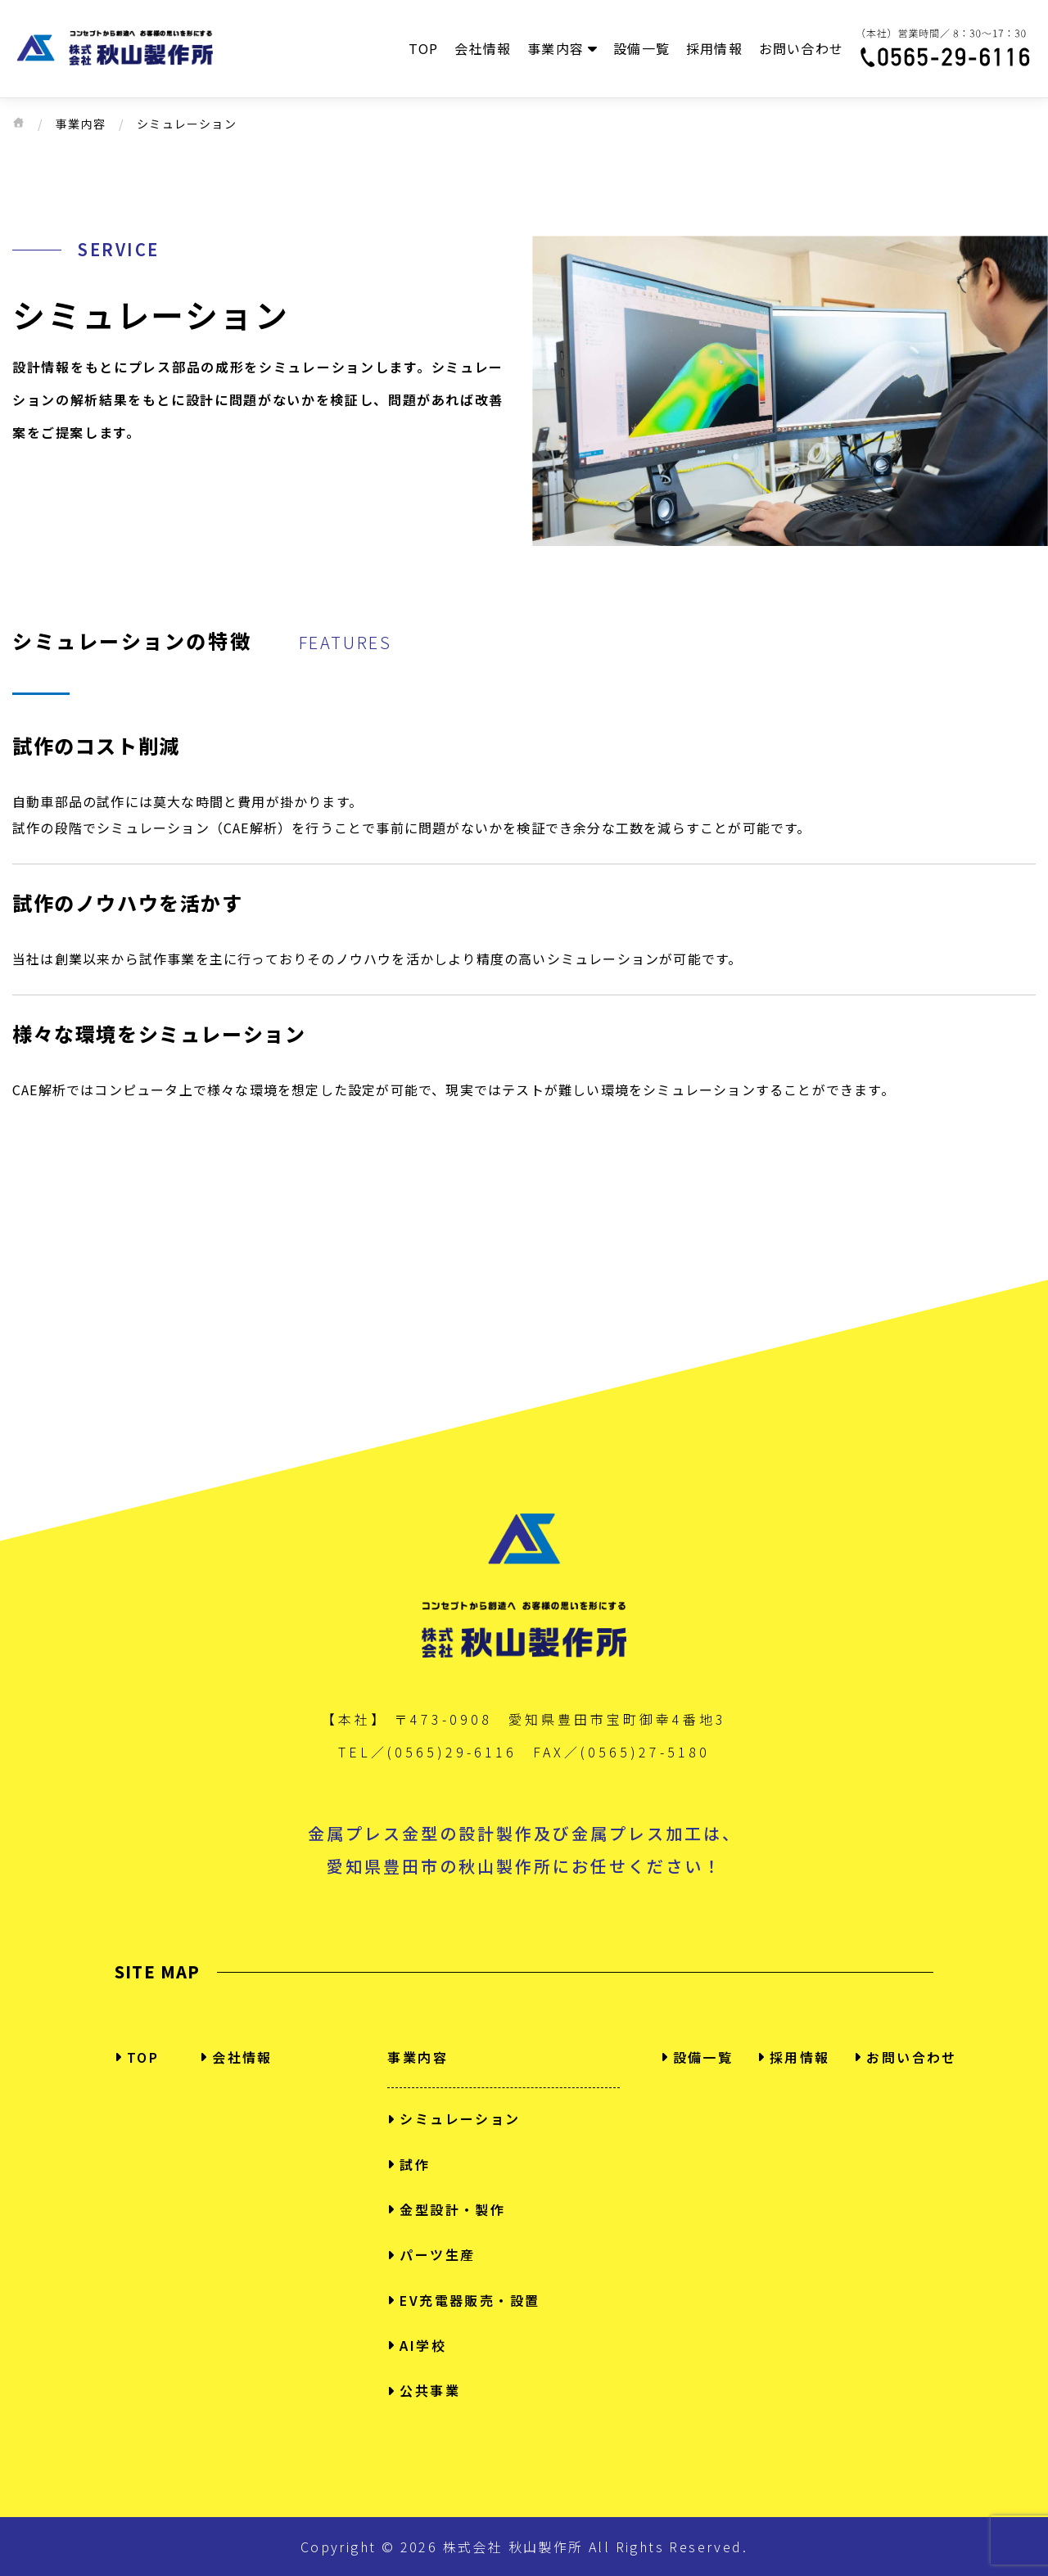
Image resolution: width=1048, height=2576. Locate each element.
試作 (408, 2164)
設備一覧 (641, 48)
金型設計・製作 (446, 2209)
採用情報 (714, 48)
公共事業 (423, 2390)
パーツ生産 (431, 2254)
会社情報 (482, 48)
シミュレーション (453, 2118)
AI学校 (416, 2345)
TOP (424, 48)
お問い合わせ (801, 48)
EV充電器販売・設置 (463, 2300)
